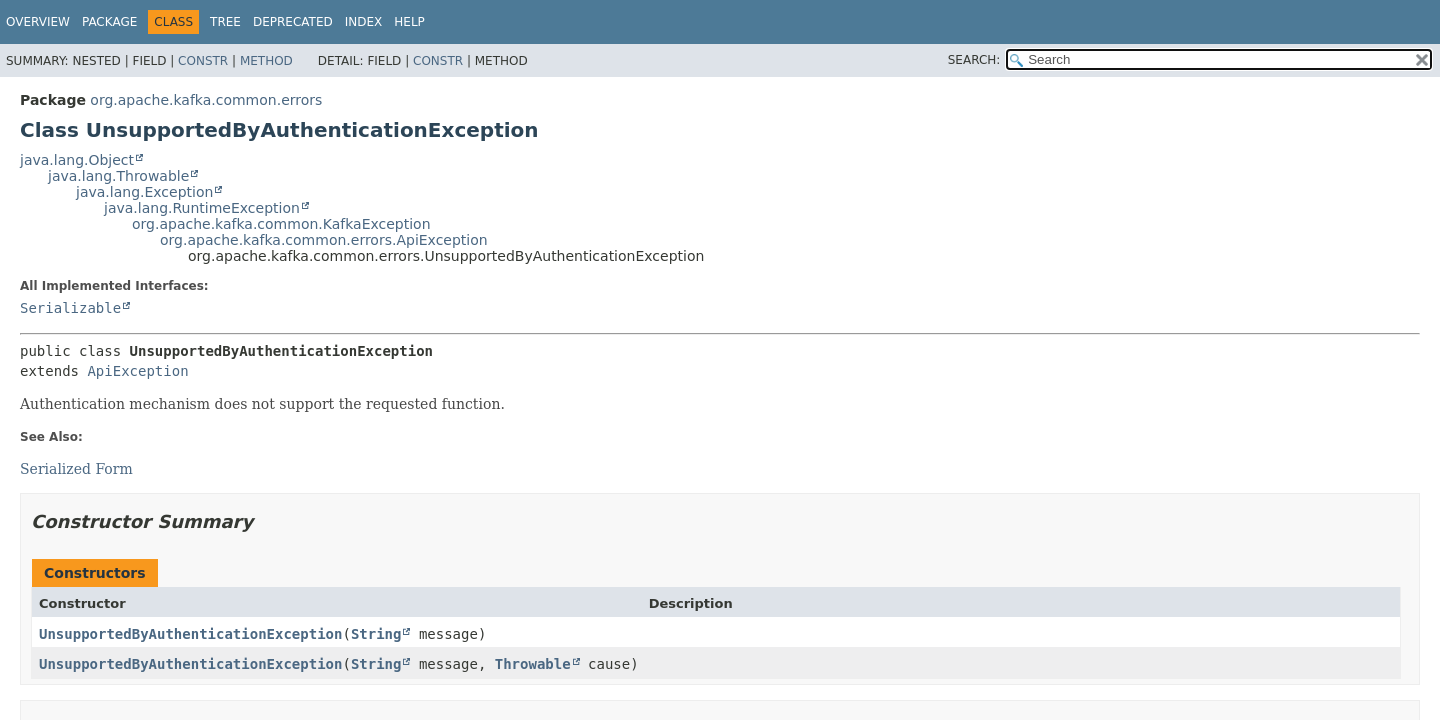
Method (266, 61)
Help (409, 22)
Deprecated (293, 22)
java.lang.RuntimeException (202, 208)
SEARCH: (974, 60)
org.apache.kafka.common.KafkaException (281, 224)
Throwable (533, 664)
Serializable (70, 308)
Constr (203, 61)
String (376, 634)
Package (109, 22)
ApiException (137, 371)
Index (364, 22)
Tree (225, 22)
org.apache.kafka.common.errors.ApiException (324, 240)
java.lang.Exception (144, 192)
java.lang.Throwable (118, 176)
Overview (38, 22)
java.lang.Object (77, 160)
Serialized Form (76, 469)
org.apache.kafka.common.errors (206, 100)
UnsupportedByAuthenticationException (190, 634)
